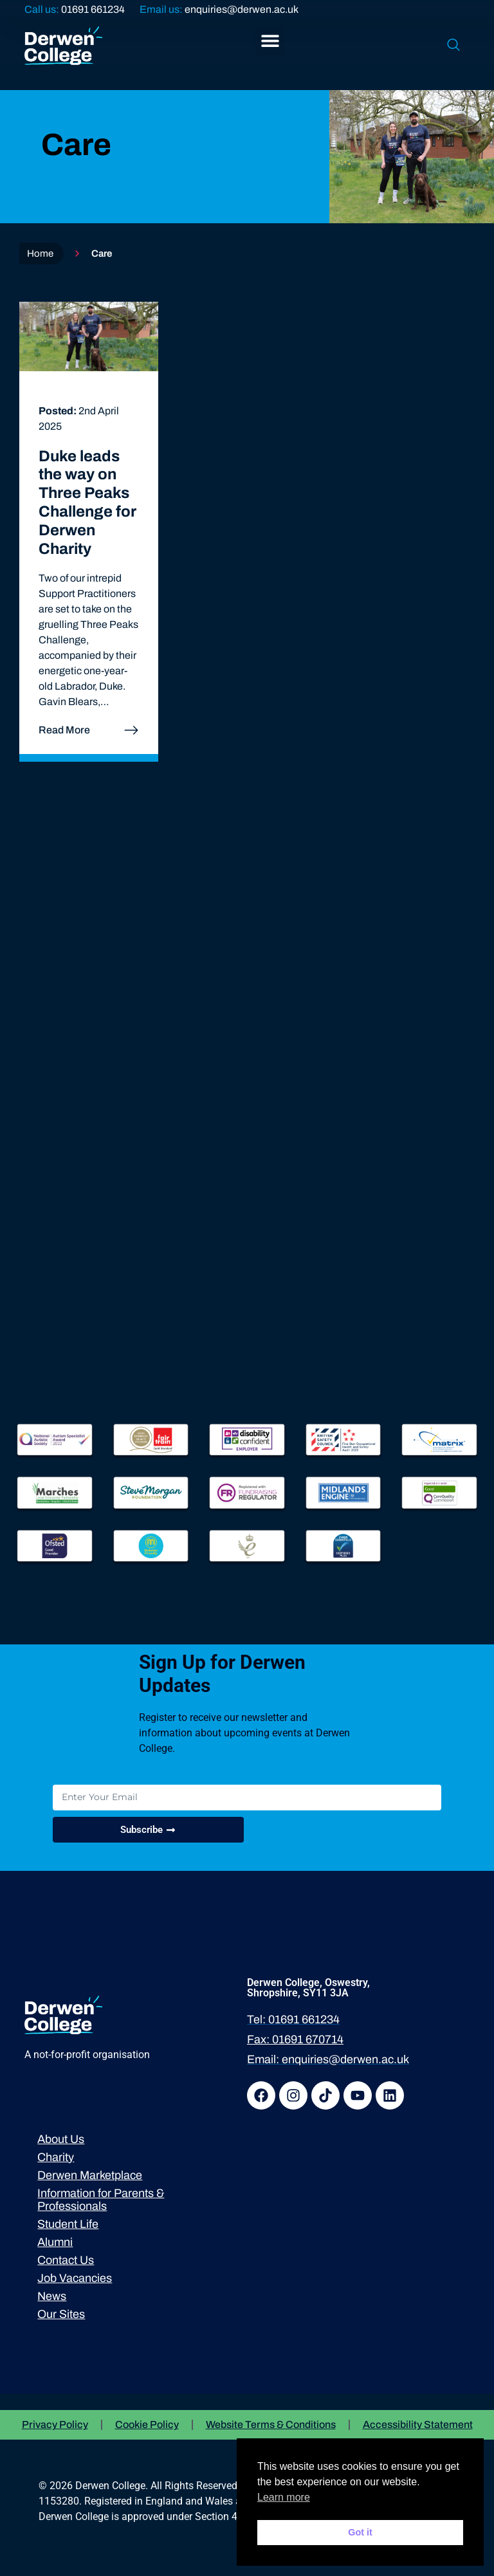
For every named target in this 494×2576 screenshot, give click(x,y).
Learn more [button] (283, 2497)
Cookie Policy (147, 2424)
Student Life (67, 2224)
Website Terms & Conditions (271, 2424)
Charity (55, 2157)
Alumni (55, 2242)
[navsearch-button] (453, 46)
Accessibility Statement (418, 2424)
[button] (269, 40)
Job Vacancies (74, 2278)
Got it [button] (360, 2532)
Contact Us (65, 2260)
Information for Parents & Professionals (100, 2200)
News (51, 2296)
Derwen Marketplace (89, 2175)
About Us (60, 2139)
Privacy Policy (55, 2424)
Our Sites (61, 2314)
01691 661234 (93, 9)
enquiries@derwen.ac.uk (241, 9)
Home (40, 253)
